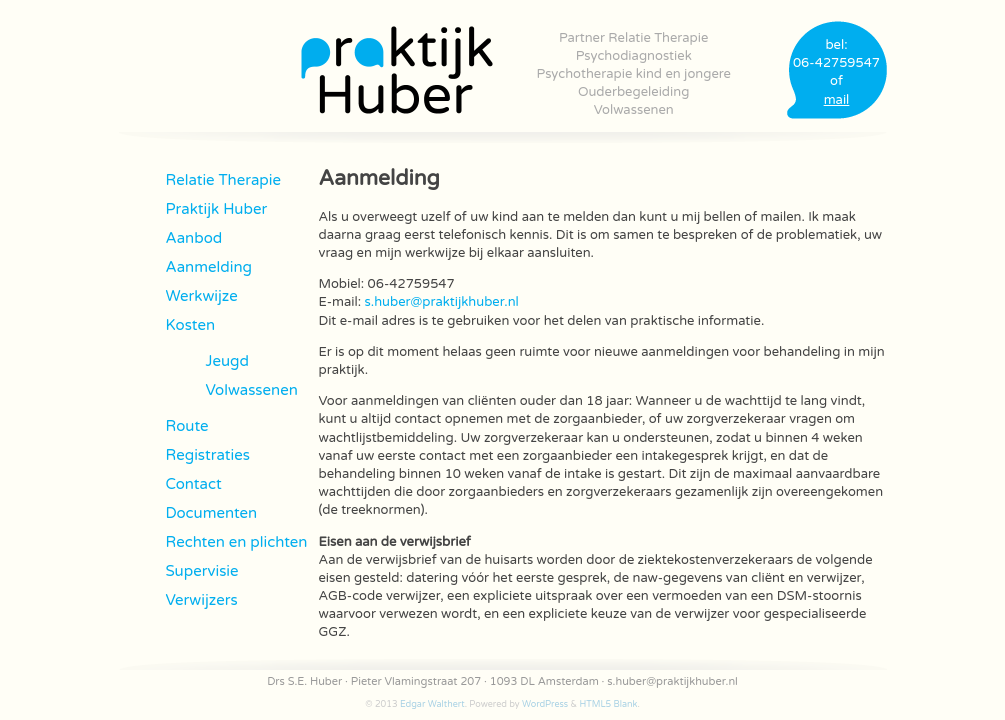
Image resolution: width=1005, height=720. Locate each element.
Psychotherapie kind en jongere (634, 74)
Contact (194, 484)
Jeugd (228, 361)
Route (187, 426)
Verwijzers (202, 600)
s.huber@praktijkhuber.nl (442, 302)
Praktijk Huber (217, 209)
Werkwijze (202, 296)
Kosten (191, 325)
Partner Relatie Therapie (633, 38)
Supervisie (202, 571)
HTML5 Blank (608, 704)
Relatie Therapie (224, 180)
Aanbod (194, 238)
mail (837, 100)
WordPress (545, 704)
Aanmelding (209, 267)
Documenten (212, 513)
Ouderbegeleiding (633, 92)
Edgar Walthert (432, 704)
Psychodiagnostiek (634, 56)
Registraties (208, 455)
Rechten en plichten (237, 542)
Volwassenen (634, 110)
